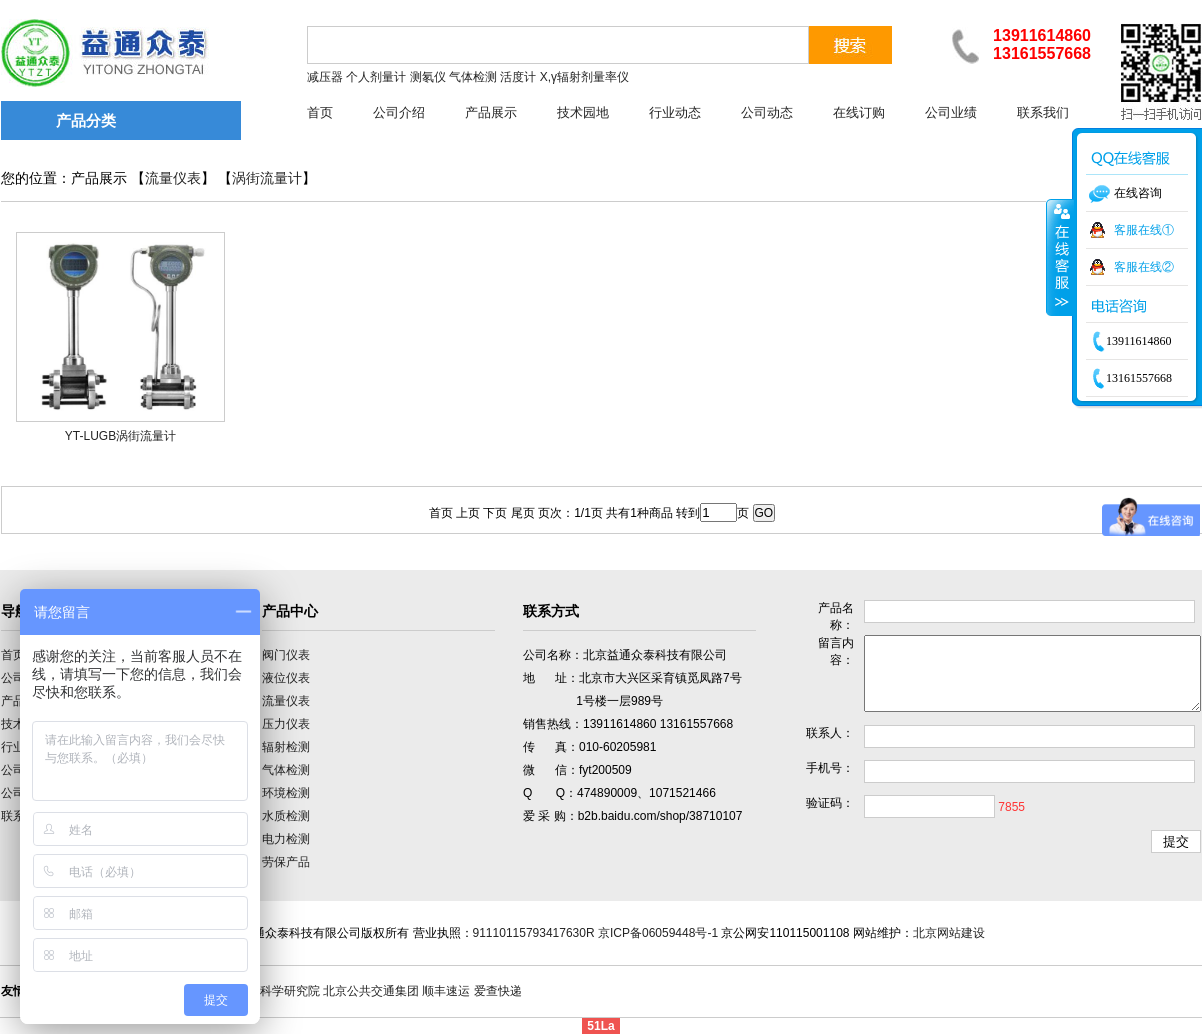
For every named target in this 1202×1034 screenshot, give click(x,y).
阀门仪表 (286, 655)
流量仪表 (173, 178)
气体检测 (286, 770)
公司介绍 (399, 112)
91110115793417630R (534, 933)
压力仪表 (286, 724)
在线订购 (859, 112)
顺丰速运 (446, 991)
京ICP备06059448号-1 (658, 933)
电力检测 (286, 839)
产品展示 (491, 112)
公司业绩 (951, 112)
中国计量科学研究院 (266, 991)
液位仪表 (286, 678)
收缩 (1060, 257)
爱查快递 (498, 991)
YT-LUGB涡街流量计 (120, 436)
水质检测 (286, 816)
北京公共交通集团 (371, 991)
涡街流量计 (267, 178)
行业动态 (675, 112)
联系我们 (1043, 112)
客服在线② (1144, 267)
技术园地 (583, 112)
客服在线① (1144, 230)
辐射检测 (286, 747)
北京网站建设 (949, 933)
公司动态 (767, 112)
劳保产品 (286, 862)
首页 (320, 112)
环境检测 (286, 793)
